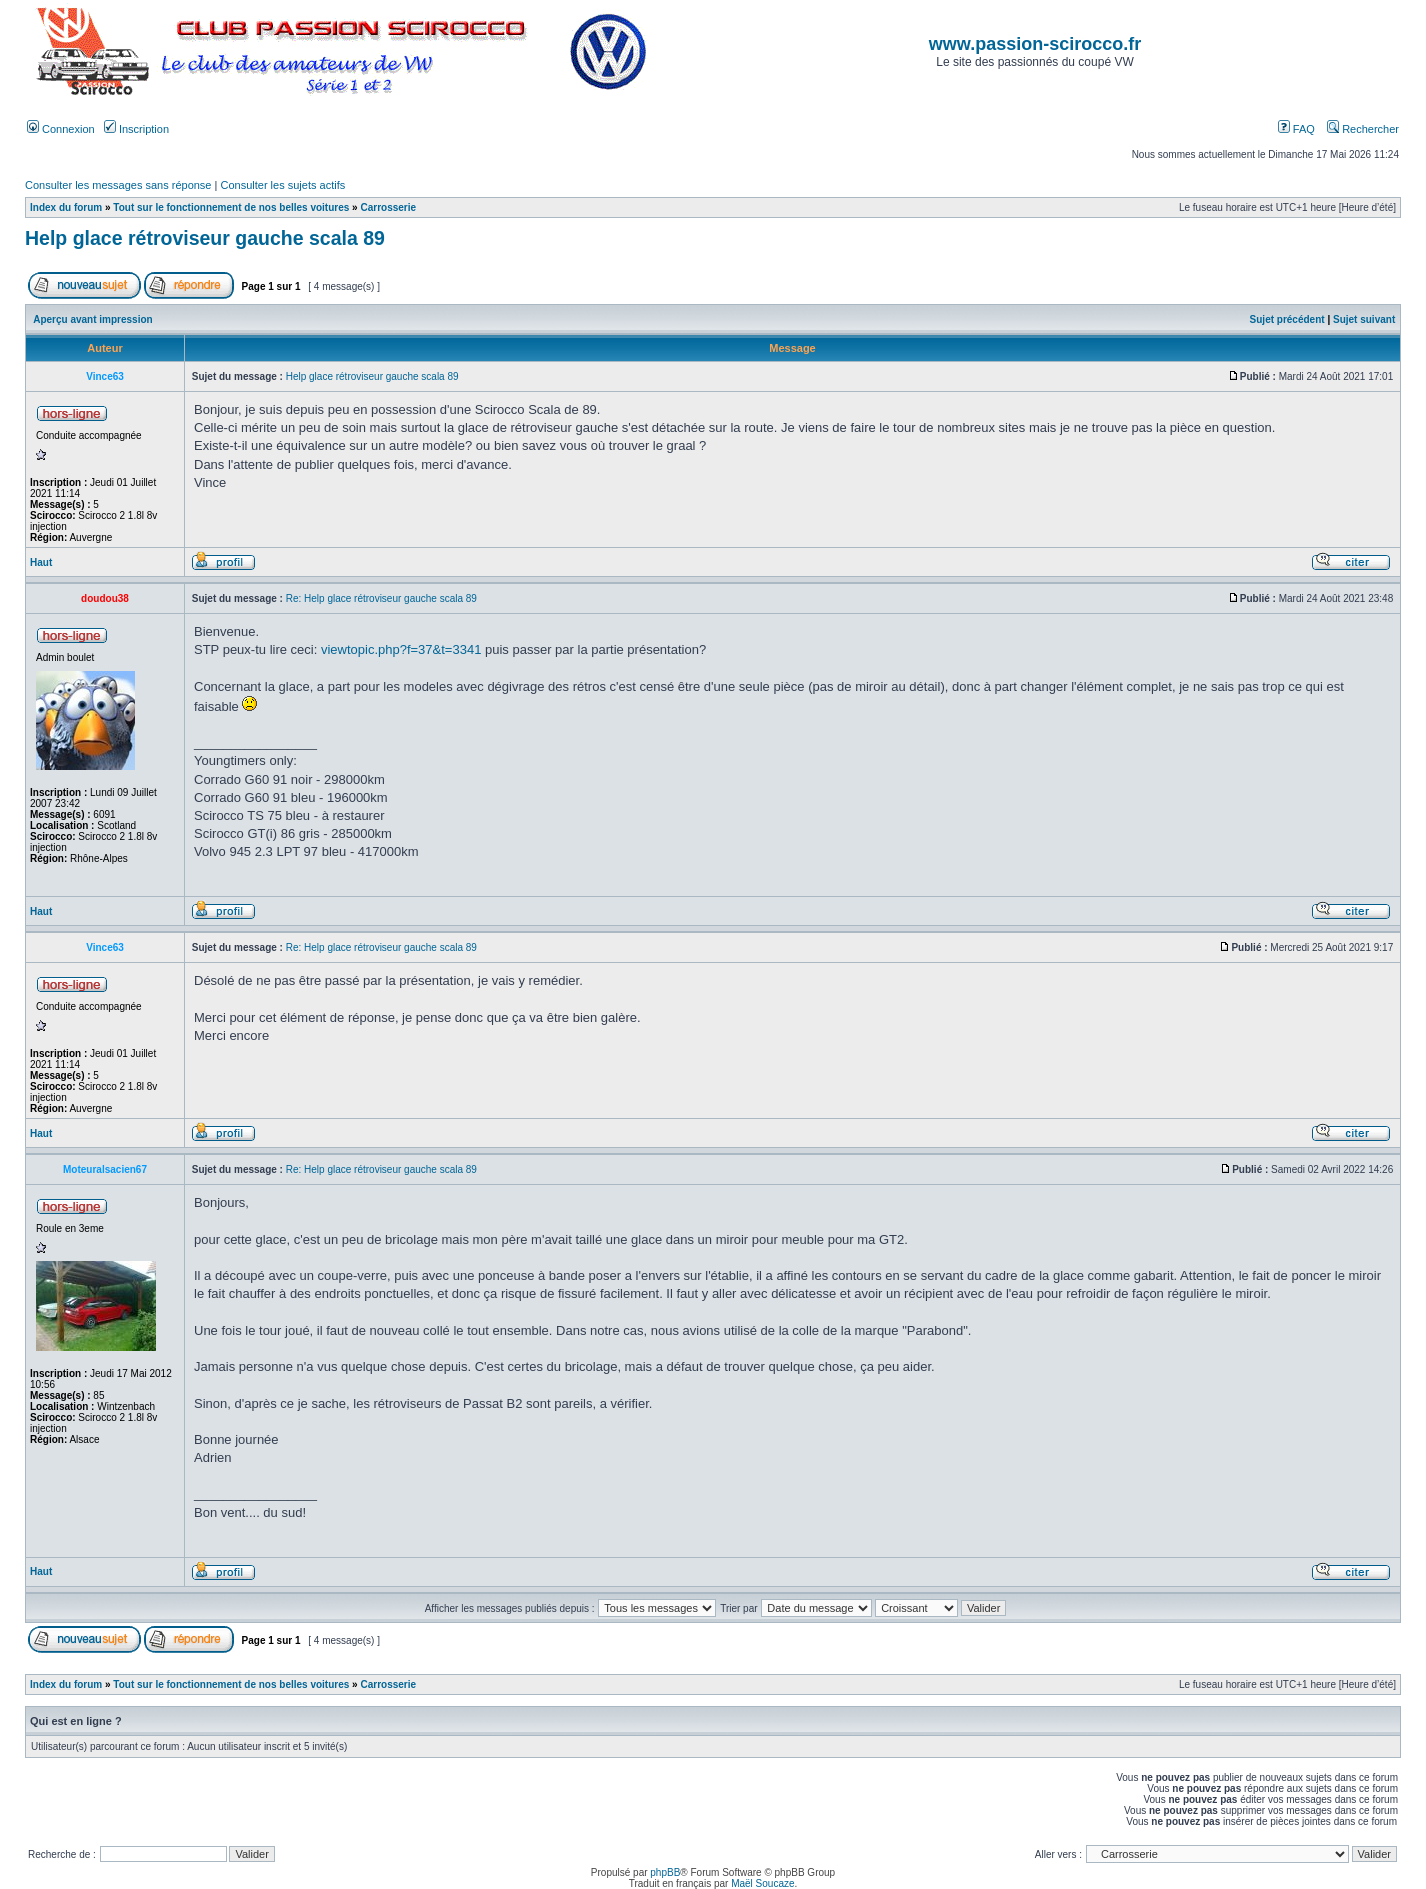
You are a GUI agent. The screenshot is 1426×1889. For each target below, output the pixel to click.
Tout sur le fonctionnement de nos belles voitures (231, 207)
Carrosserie (388, 207)
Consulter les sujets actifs (282, 185)
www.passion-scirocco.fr (1035, 44)
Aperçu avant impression (92, 319)
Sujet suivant (1364, 319)
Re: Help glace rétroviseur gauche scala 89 (381, 598)
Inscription (136, 129)
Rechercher (1363, 129)
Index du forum (66, 207)
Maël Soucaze (762, 1883)
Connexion (61, 129)
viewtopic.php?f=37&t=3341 (401, 649)
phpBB (665, 1872)
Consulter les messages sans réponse (118, 185)
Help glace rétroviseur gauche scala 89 (205, 238)
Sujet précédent (1287, 319)
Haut (41, 562)
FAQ (1296, 129)
